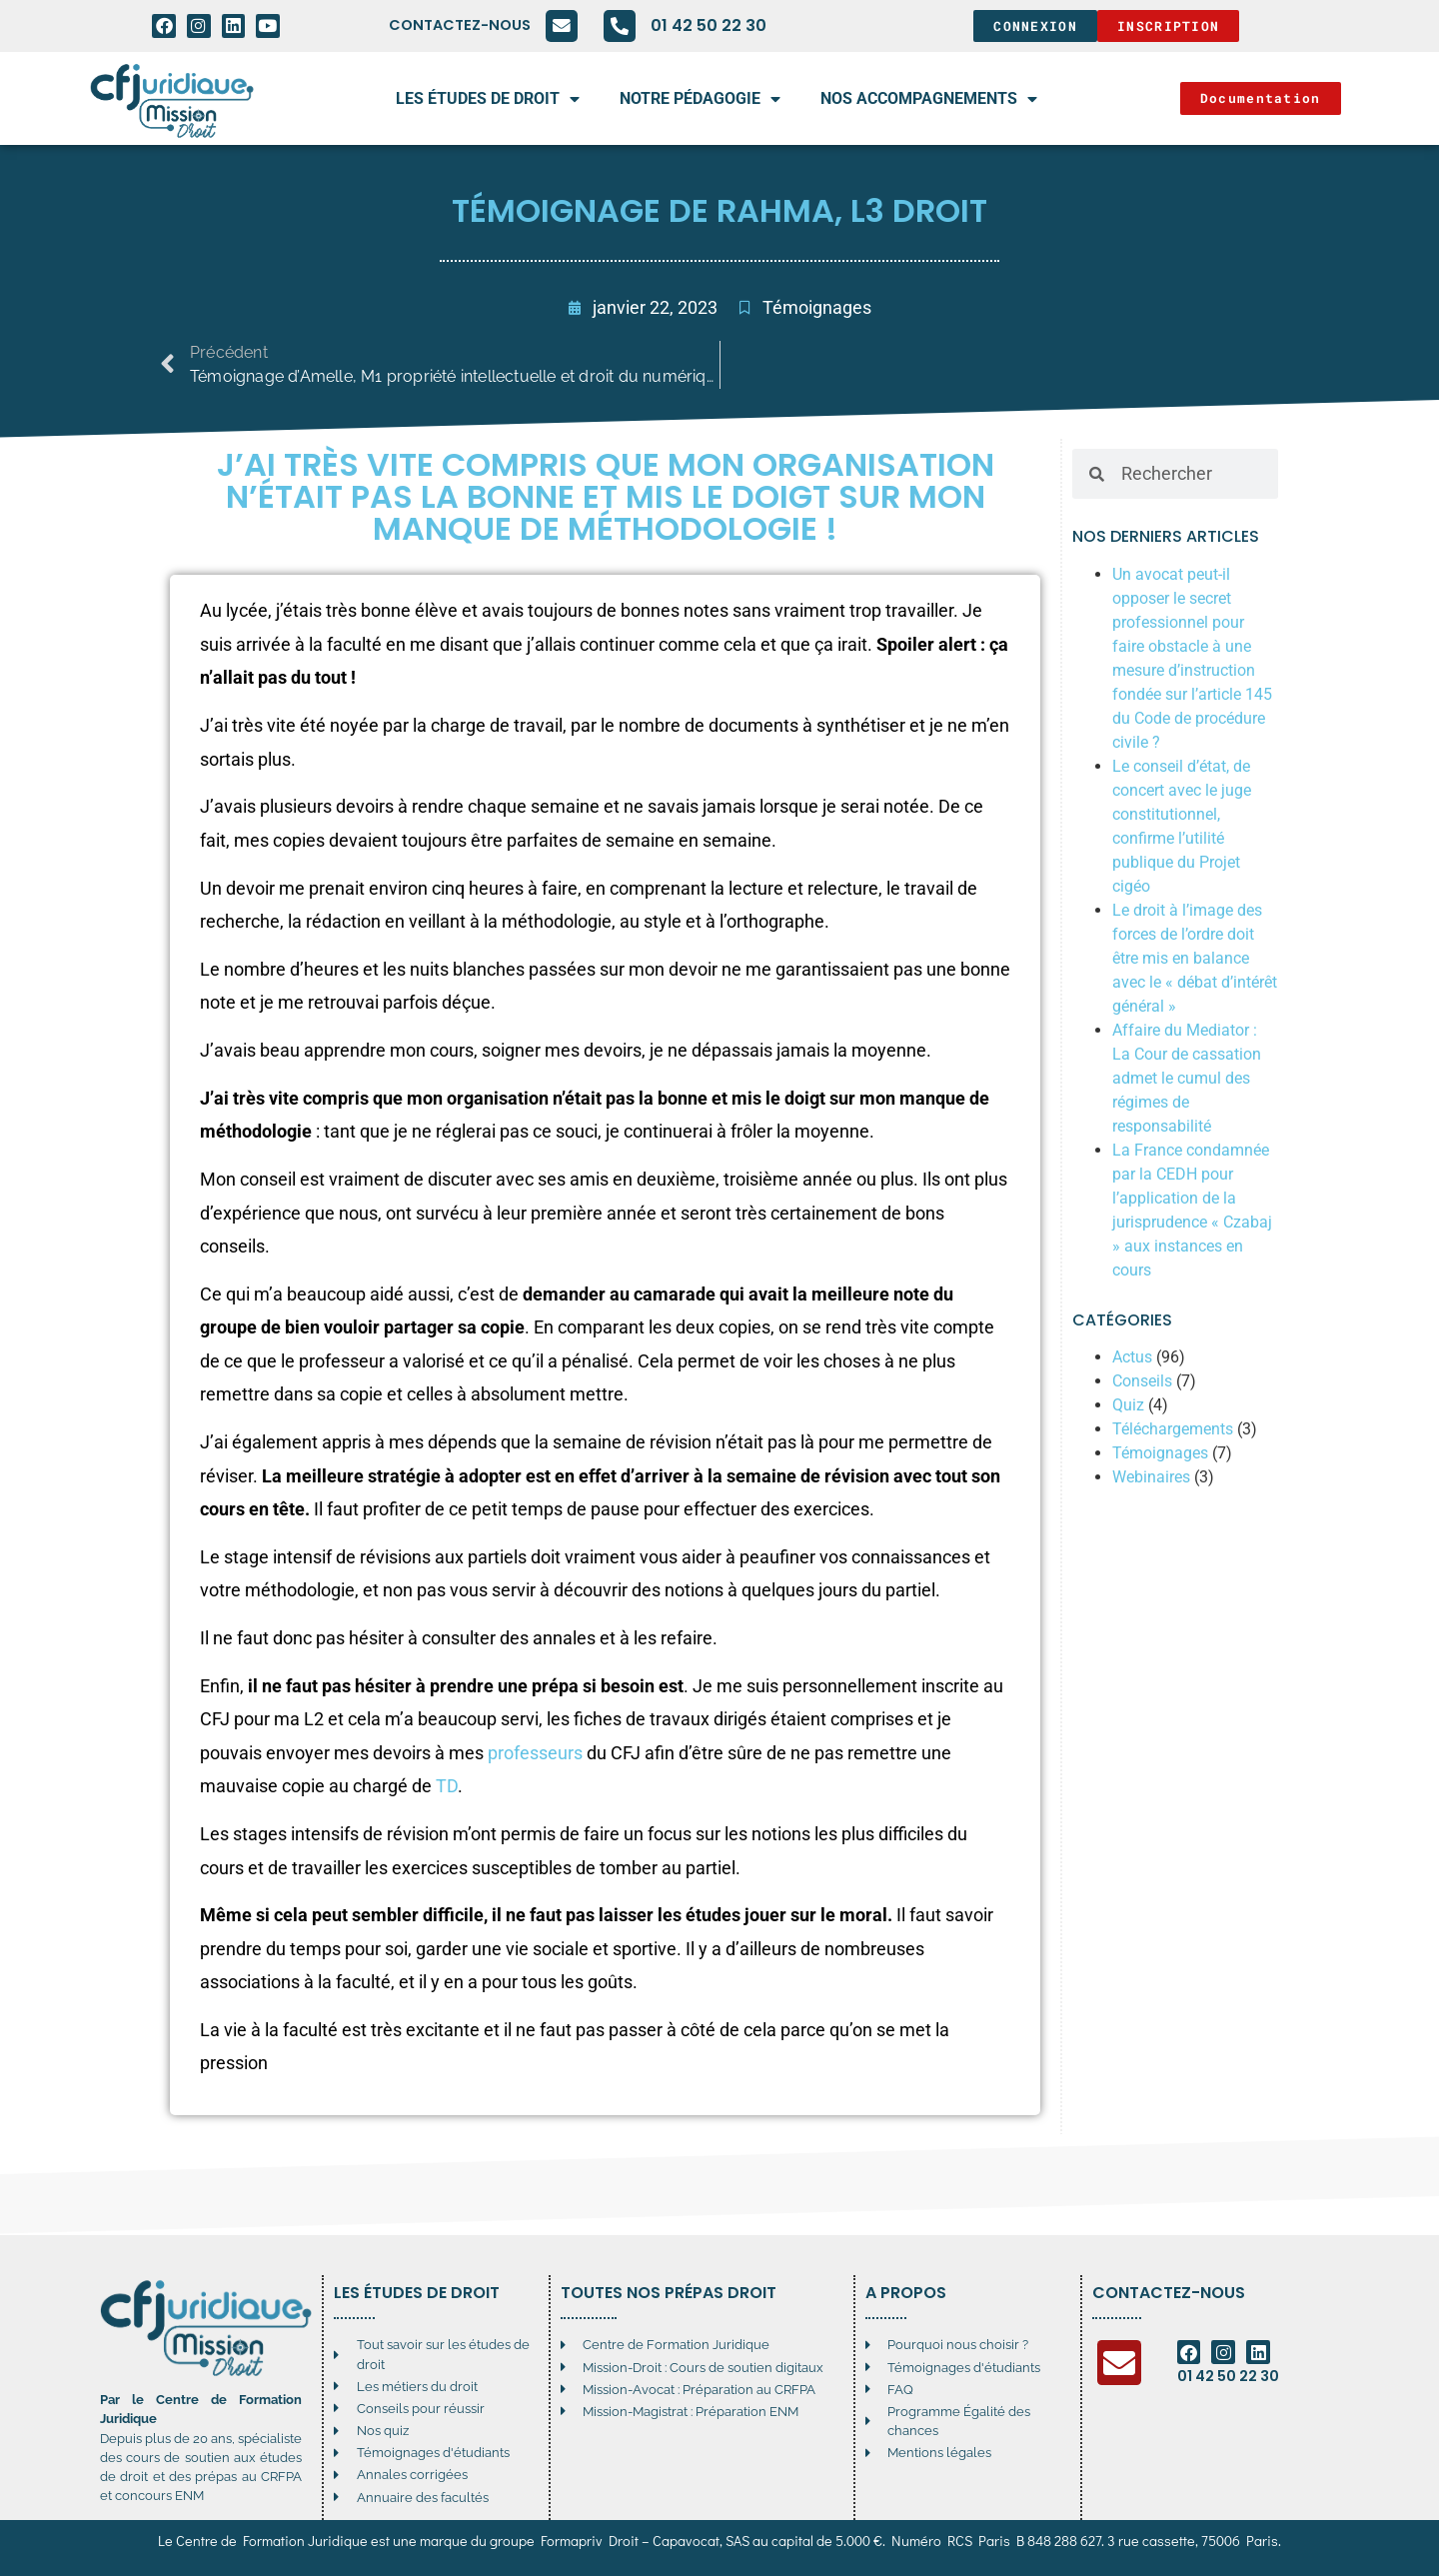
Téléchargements (1172, 1428)
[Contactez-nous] (562, 26)
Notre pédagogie (700, 99)
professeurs (535, 1753)
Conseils (1142, 1380)
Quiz (1128, 1404)
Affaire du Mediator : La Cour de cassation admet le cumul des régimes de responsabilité (1186, 1078)
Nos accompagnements (928, 99)
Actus (1132, 1356)
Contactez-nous (460, 25)
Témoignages (816, 308)
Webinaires (1151, 1476)
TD (447, 1786)
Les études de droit (488, 99)
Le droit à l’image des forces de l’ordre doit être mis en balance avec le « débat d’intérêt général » (1194, 958)
